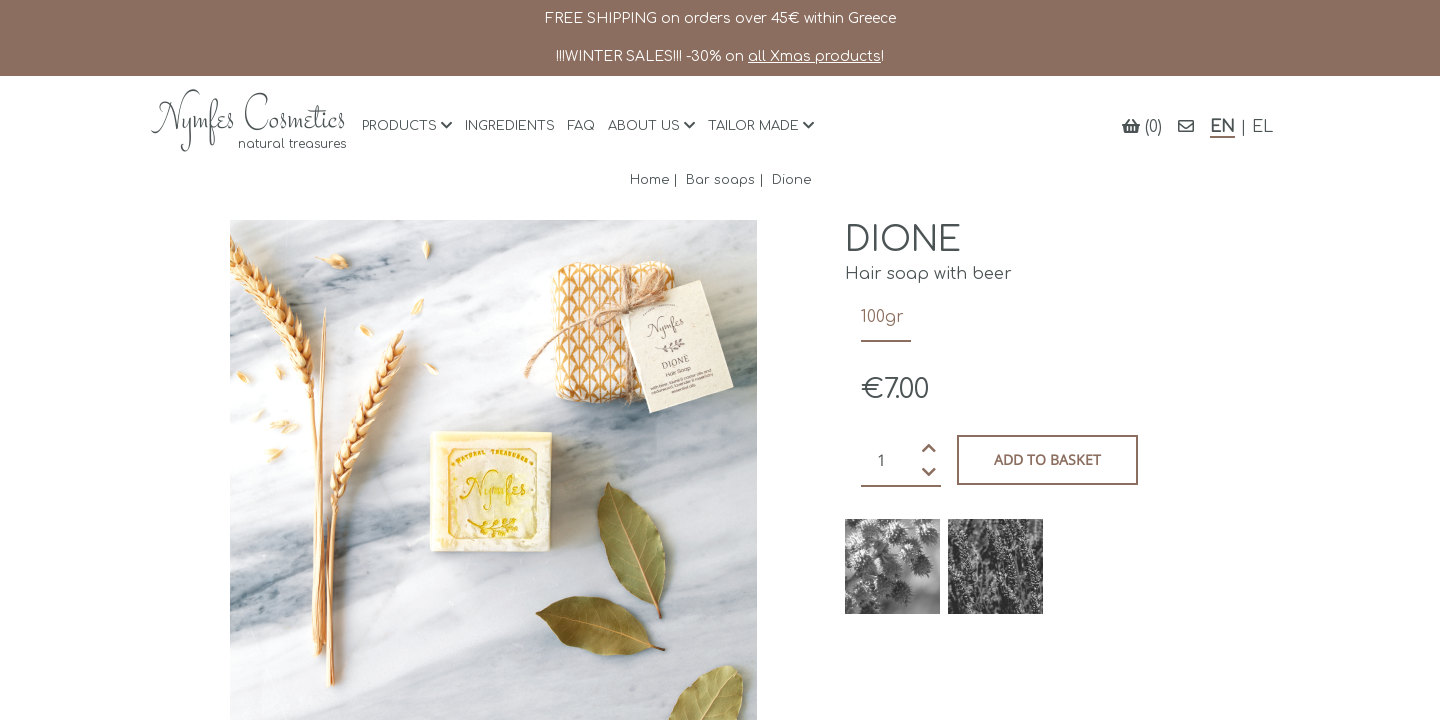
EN (1222, 127)
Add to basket (1047, 459)
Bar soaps (720, 180)
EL (1262, 127)
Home (649, 180)
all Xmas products (814, 56)
